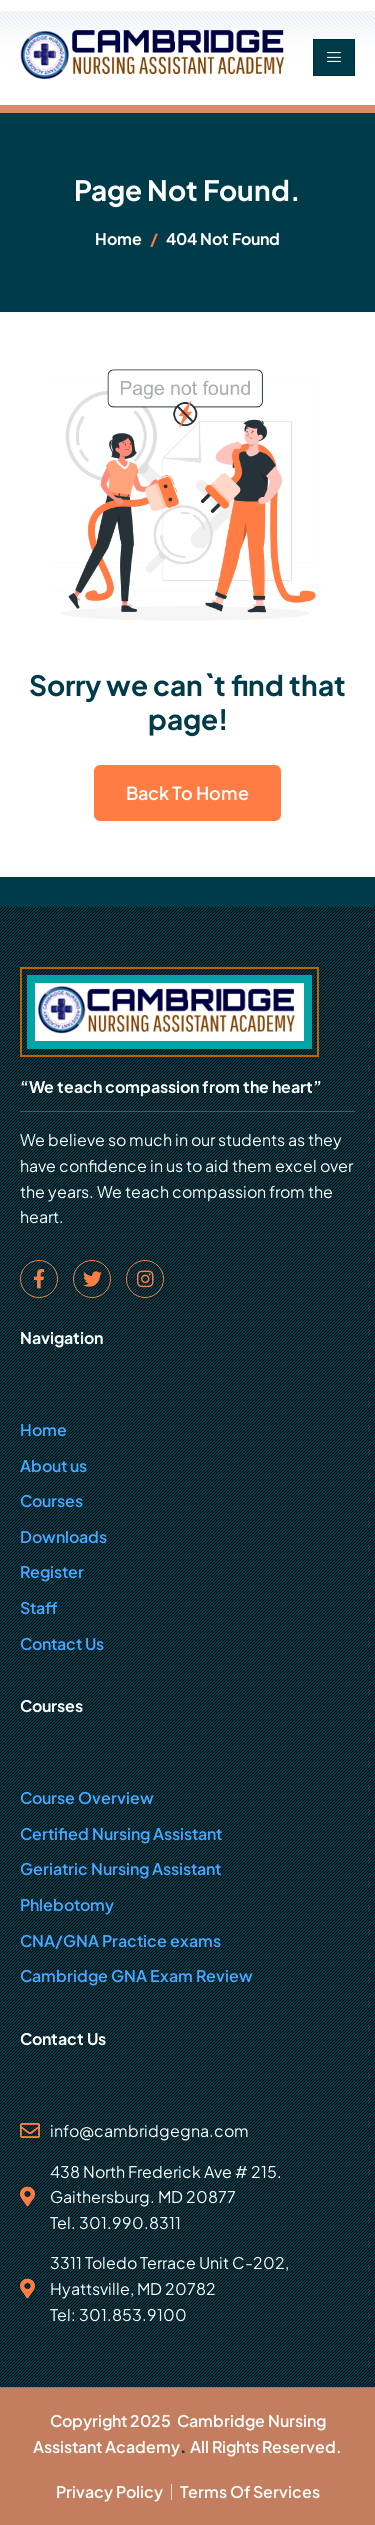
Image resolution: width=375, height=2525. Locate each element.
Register (52, 1571)
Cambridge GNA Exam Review (136, 1975)
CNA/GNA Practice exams (120, 1940)
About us (53, 1465)
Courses (51, 1500)
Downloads (63, 1536)
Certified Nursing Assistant (121, 1833)
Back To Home (187, 792)
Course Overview (87, 1797)
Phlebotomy (67, 1904)
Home (43, 1429)
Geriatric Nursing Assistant (120, 1868)
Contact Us (62, 1643)
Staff (39, 1607)
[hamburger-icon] (334, 57)
